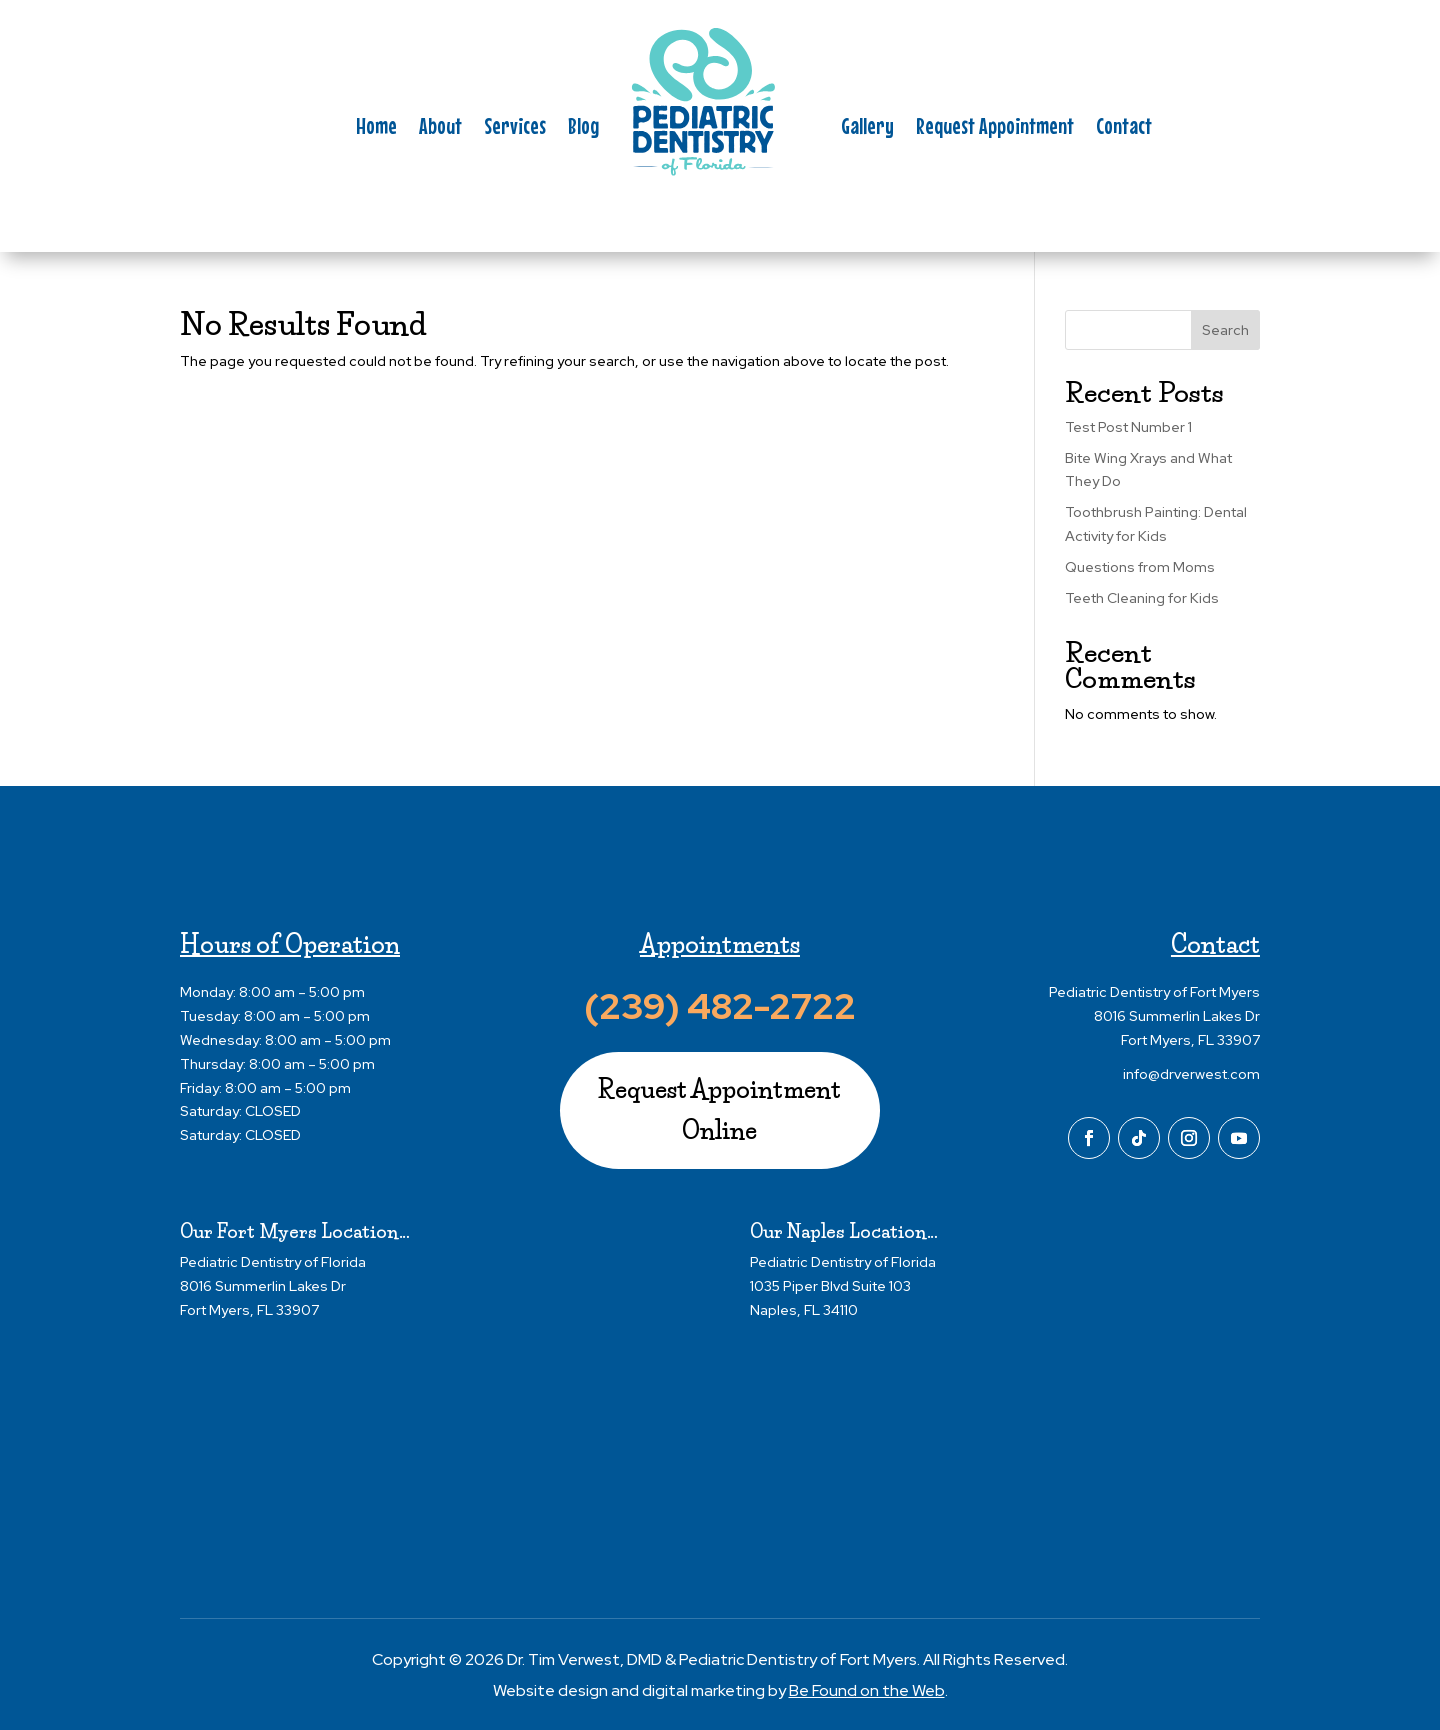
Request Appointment (995, 129)
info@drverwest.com (1191, 1074)
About (440, 129)
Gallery (867, 129)
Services (515, 129)
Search (1225, 330)
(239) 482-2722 (720, 1006)
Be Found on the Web (867, 1690)
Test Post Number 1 (1128, 427)
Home (376, 129)
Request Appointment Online (719, 1110)
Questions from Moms (1140, 567)
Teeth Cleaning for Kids (1142, 598)
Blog (583, 129)
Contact (1124, 129)
